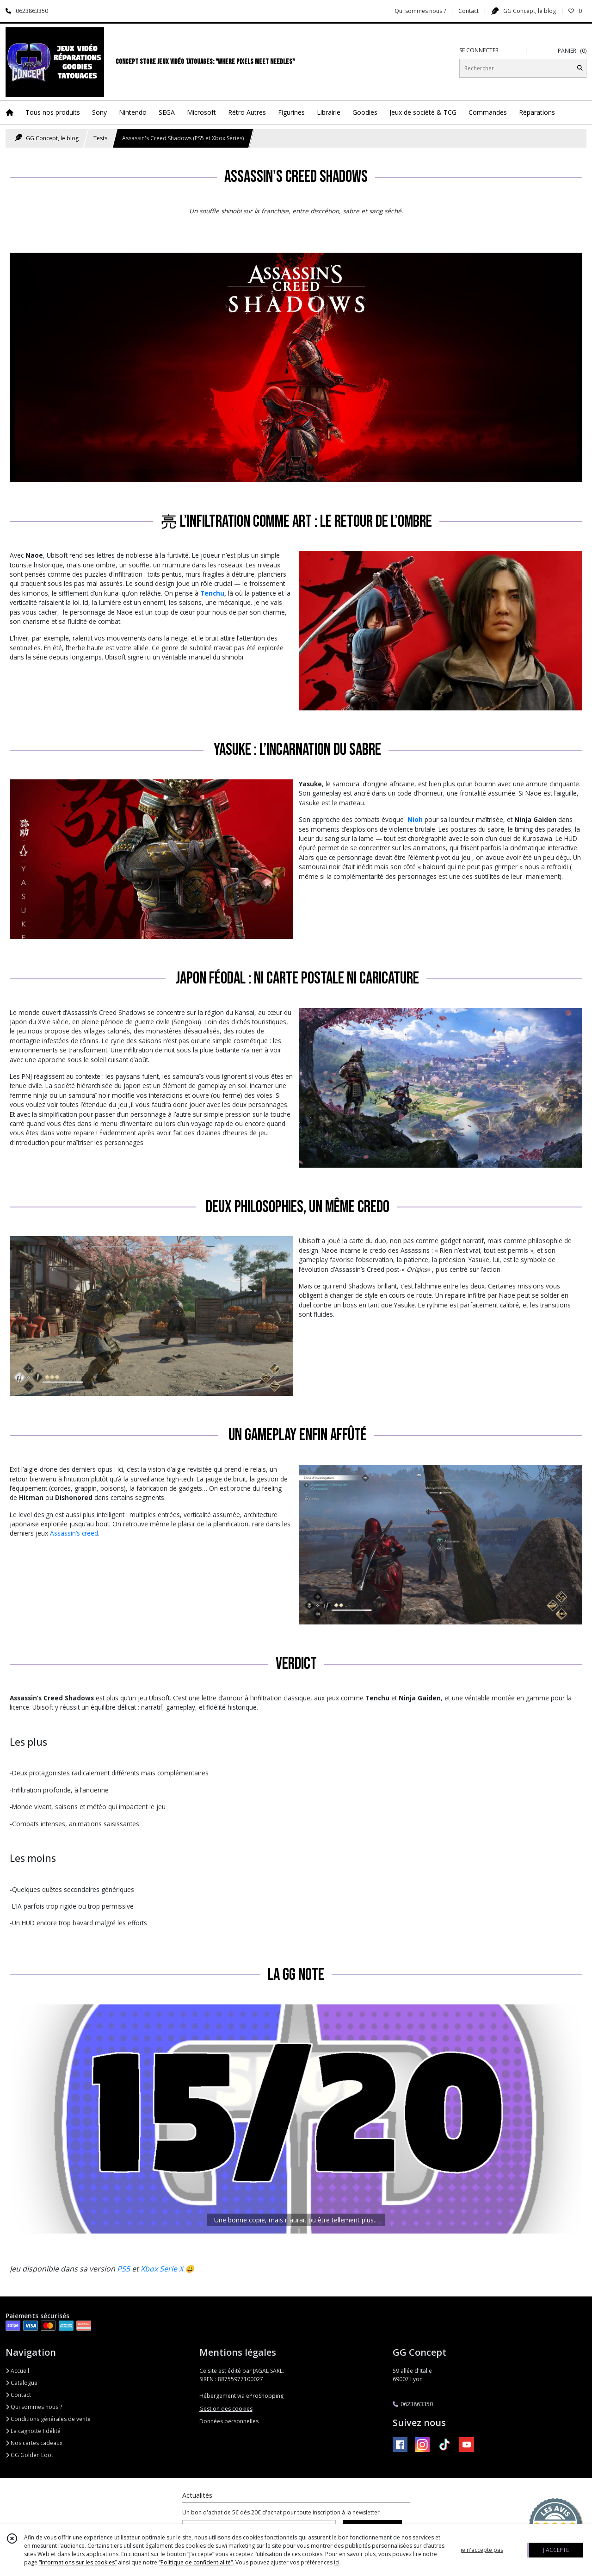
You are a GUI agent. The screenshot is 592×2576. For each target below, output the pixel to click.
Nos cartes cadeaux (34, 2443)
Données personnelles (229, 2421)
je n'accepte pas (482, 2550)
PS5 (123, 2269)
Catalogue (21, 2383)
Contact (468, 11)
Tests (100, 138)
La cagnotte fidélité (33, 2431)
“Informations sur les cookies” (78, 2562)
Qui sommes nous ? (34, 2407)
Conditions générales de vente (48, 2419)
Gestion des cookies (226, 2409)
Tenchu (212, 593)
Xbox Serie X (162, 2269)
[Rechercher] (580, 68)
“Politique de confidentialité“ (196, 2562)
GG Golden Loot (29, 2455)
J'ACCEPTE (556, 2550)
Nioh (415, 819)
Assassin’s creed (74, 1533)
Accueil (17, 2371)
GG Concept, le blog (47, 138)
